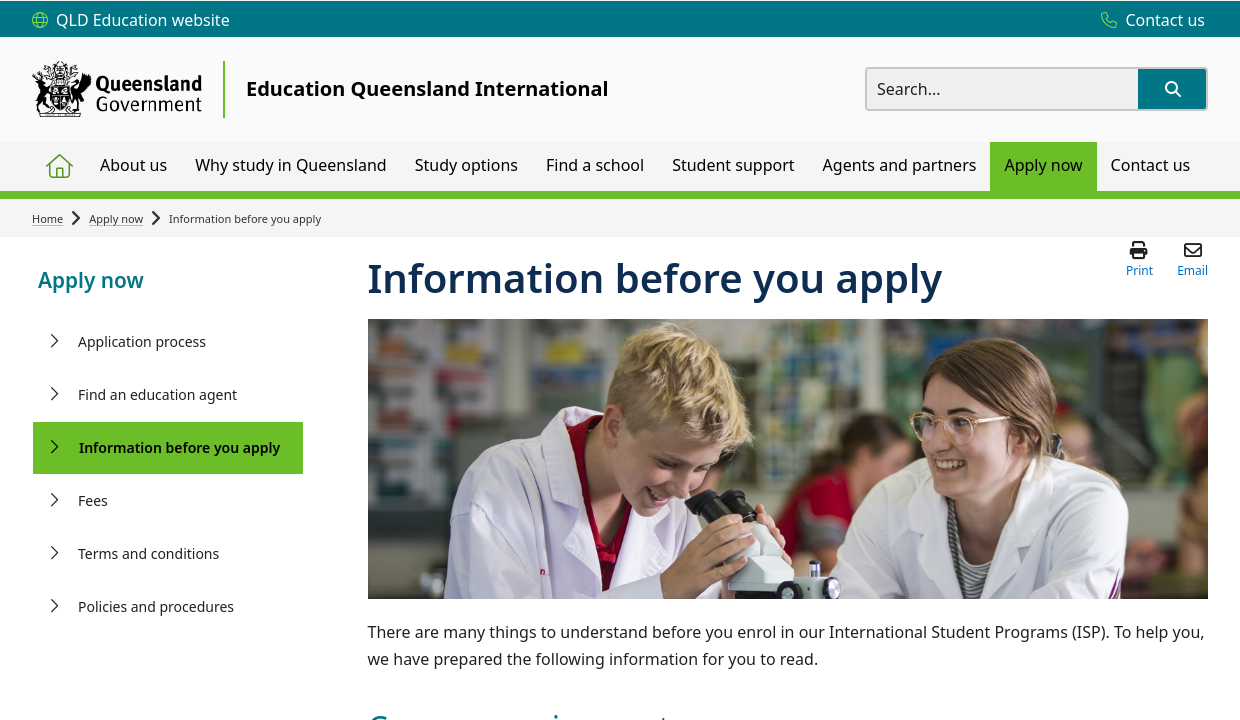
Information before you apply (179, 447)
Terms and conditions (148, 553)
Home (47, 218)
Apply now (116, 218)
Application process (142, 341)
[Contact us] (1148, 21)
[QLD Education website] (131, 21)
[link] (168, 282)
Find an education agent (157, 394)
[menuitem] (59, 166)
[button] (1172, 89)
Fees (93, 500)
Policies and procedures (156, 606)
